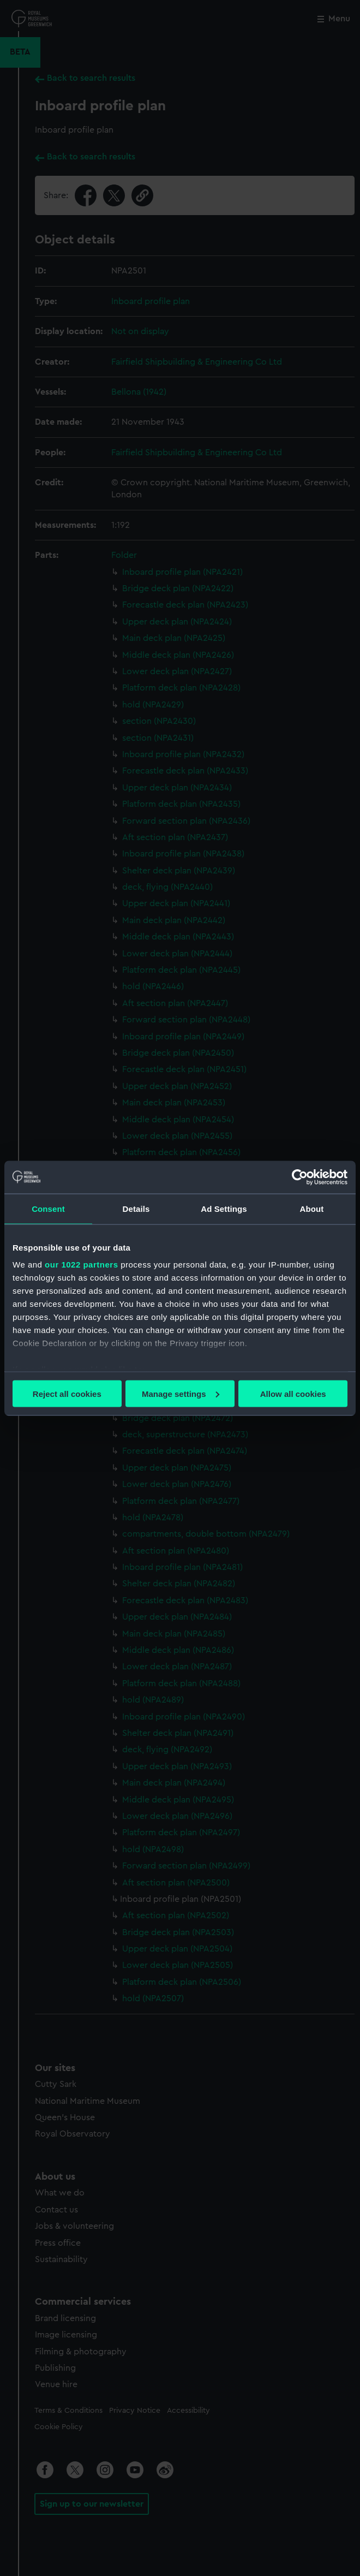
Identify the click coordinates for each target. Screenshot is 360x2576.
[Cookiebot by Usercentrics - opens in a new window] (299, 1177)
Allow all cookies (293, 1393)
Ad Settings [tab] (224, 1208)
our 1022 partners (81, 1264)
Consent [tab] (48, 1208)
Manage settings (180, 1393)
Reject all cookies (67, 1393)
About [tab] (312, 1208)
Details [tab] (136, 1208)
